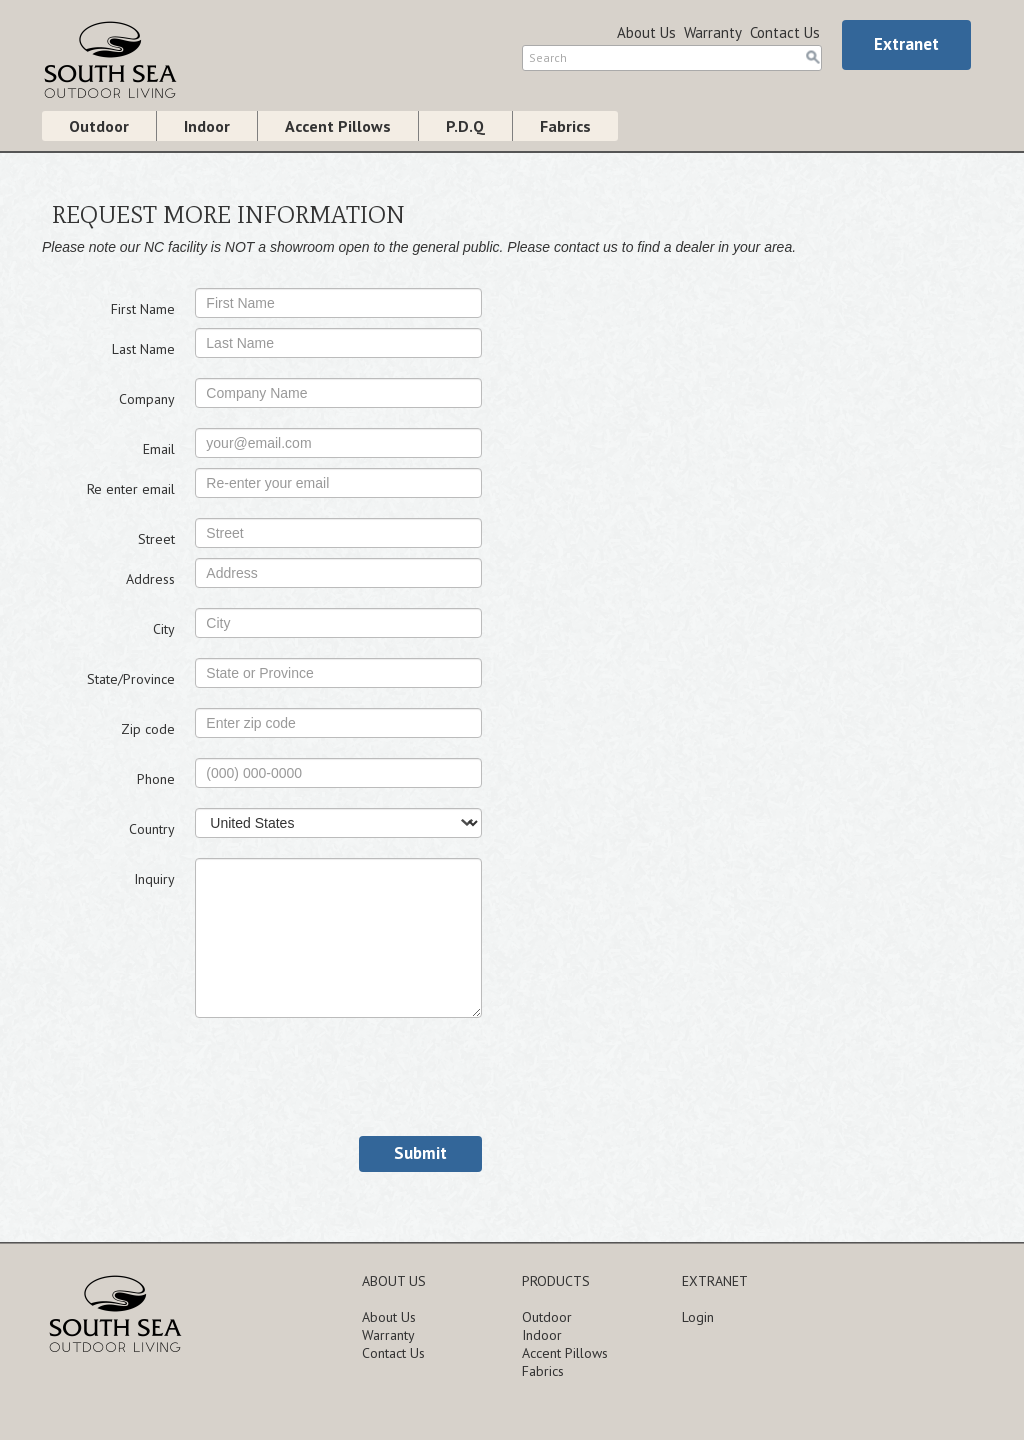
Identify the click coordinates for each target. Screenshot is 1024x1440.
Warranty (713, 32)
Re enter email (131, 489)
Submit (420, 1153)
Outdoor (99, 126)
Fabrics (565, 126)
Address (150, 579)
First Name (143, 309)
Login (698, 1317)
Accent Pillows (338, 126)
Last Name (143, 349)
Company (147, 399)
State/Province (131, 679)
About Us (646, 32)
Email (159, 449)
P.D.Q (465, 126)
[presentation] (347, 1077)
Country (152, 829)
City (164, 629)
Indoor (207, 126)
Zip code (148, 729)
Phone (156, 779)
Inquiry (154, 879)
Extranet (906, 44)
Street (156, 539)
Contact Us (785, 32)
